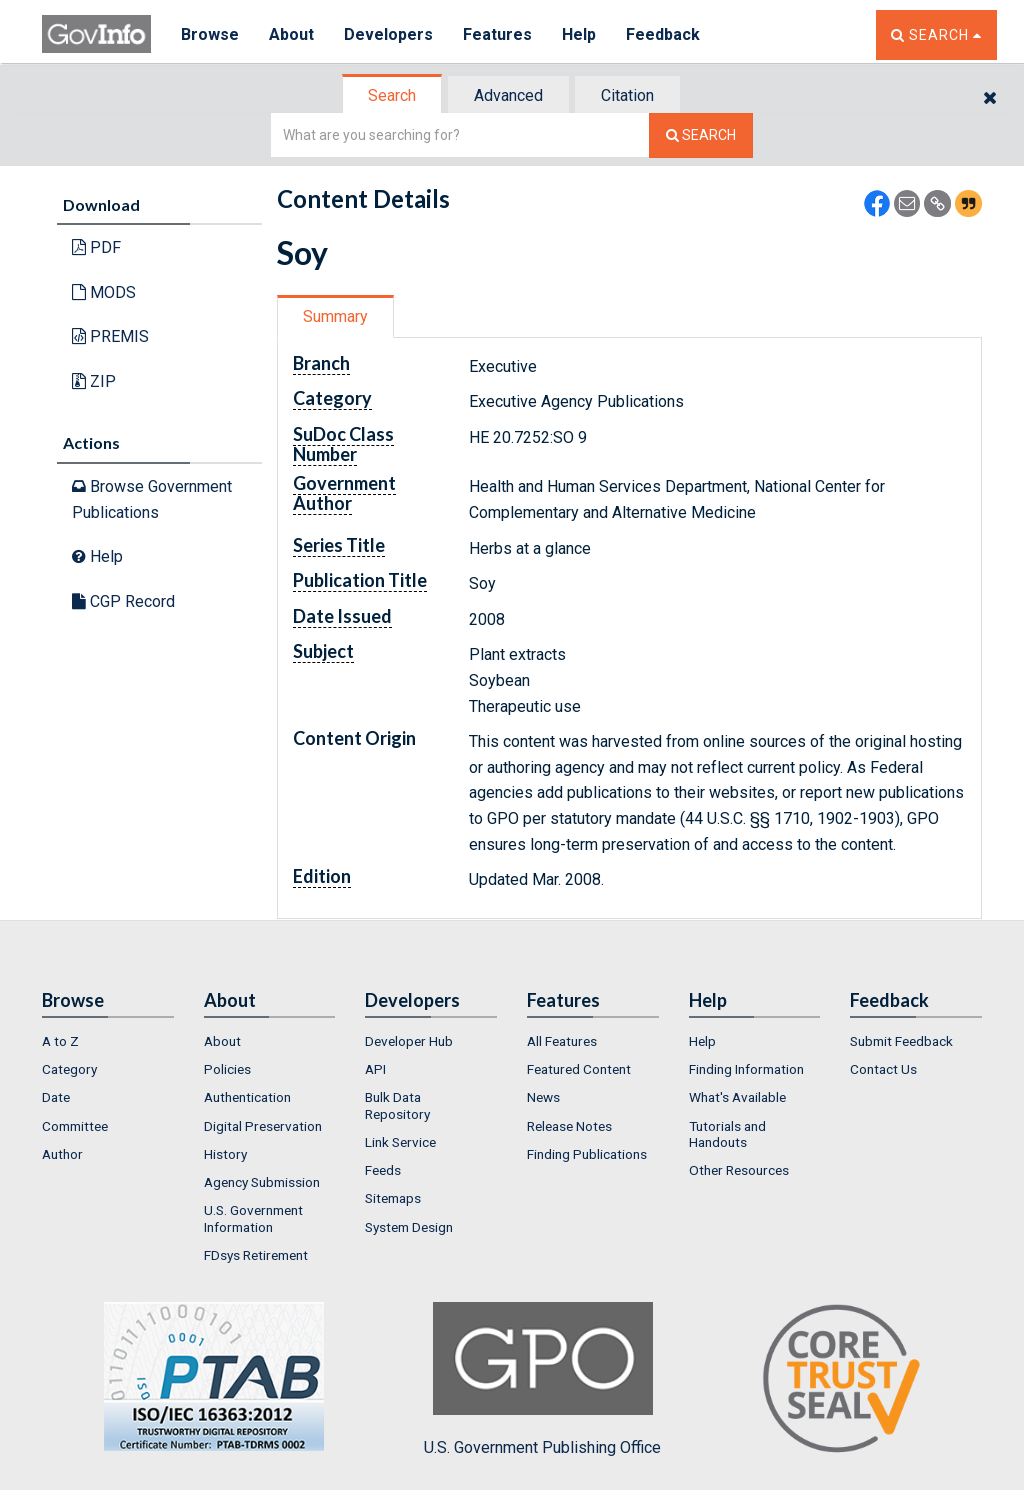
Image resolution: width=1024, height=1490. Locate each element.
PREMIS (110, 336)
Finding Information (746, 1069)
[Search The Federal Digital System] (701, 135)
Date (56, 1097)
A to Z (60, 1041)
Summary (335, 316)
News (543, 1097)
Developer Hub (409, 1041)
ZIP (94, 381)
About (291, 34)
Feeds (383, 1170)
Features (497, 34)
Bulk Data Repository (397, 1105)
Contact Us (883, 1069)
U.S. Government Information (253, 1218)
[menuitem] (108, 1041)
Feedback (663, 34)
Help (579, 34)
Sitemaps (393, 1198)
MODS (104, 292)
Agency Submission (262, 1182)
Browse (210, 34)
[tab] (393, 95)
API (375, 1069)
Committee (75, 1126)
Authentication (247, 1097)
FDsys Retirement (256, 1255)
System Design (409, 1227)
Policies (227, 1069)
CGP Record (123, 601)
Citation (627, 95)
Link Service (400, 1142)
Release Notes (569, 1126)
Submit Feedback (901, 1041)
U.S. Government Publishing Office (542, 1379)
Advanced (508, 95)
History (225, 1154)
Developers (388, 34)
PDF (96, 247)
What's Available (737, 1097)
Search (392, 95)
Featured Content (579, 1069)
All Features (562, 1041)
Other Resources (739, 1170)
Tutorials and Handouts (727, 1134)
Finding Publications (587, 1154)
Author (62, 1154)
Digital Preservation (263, 1126)
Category (69, 1069)
